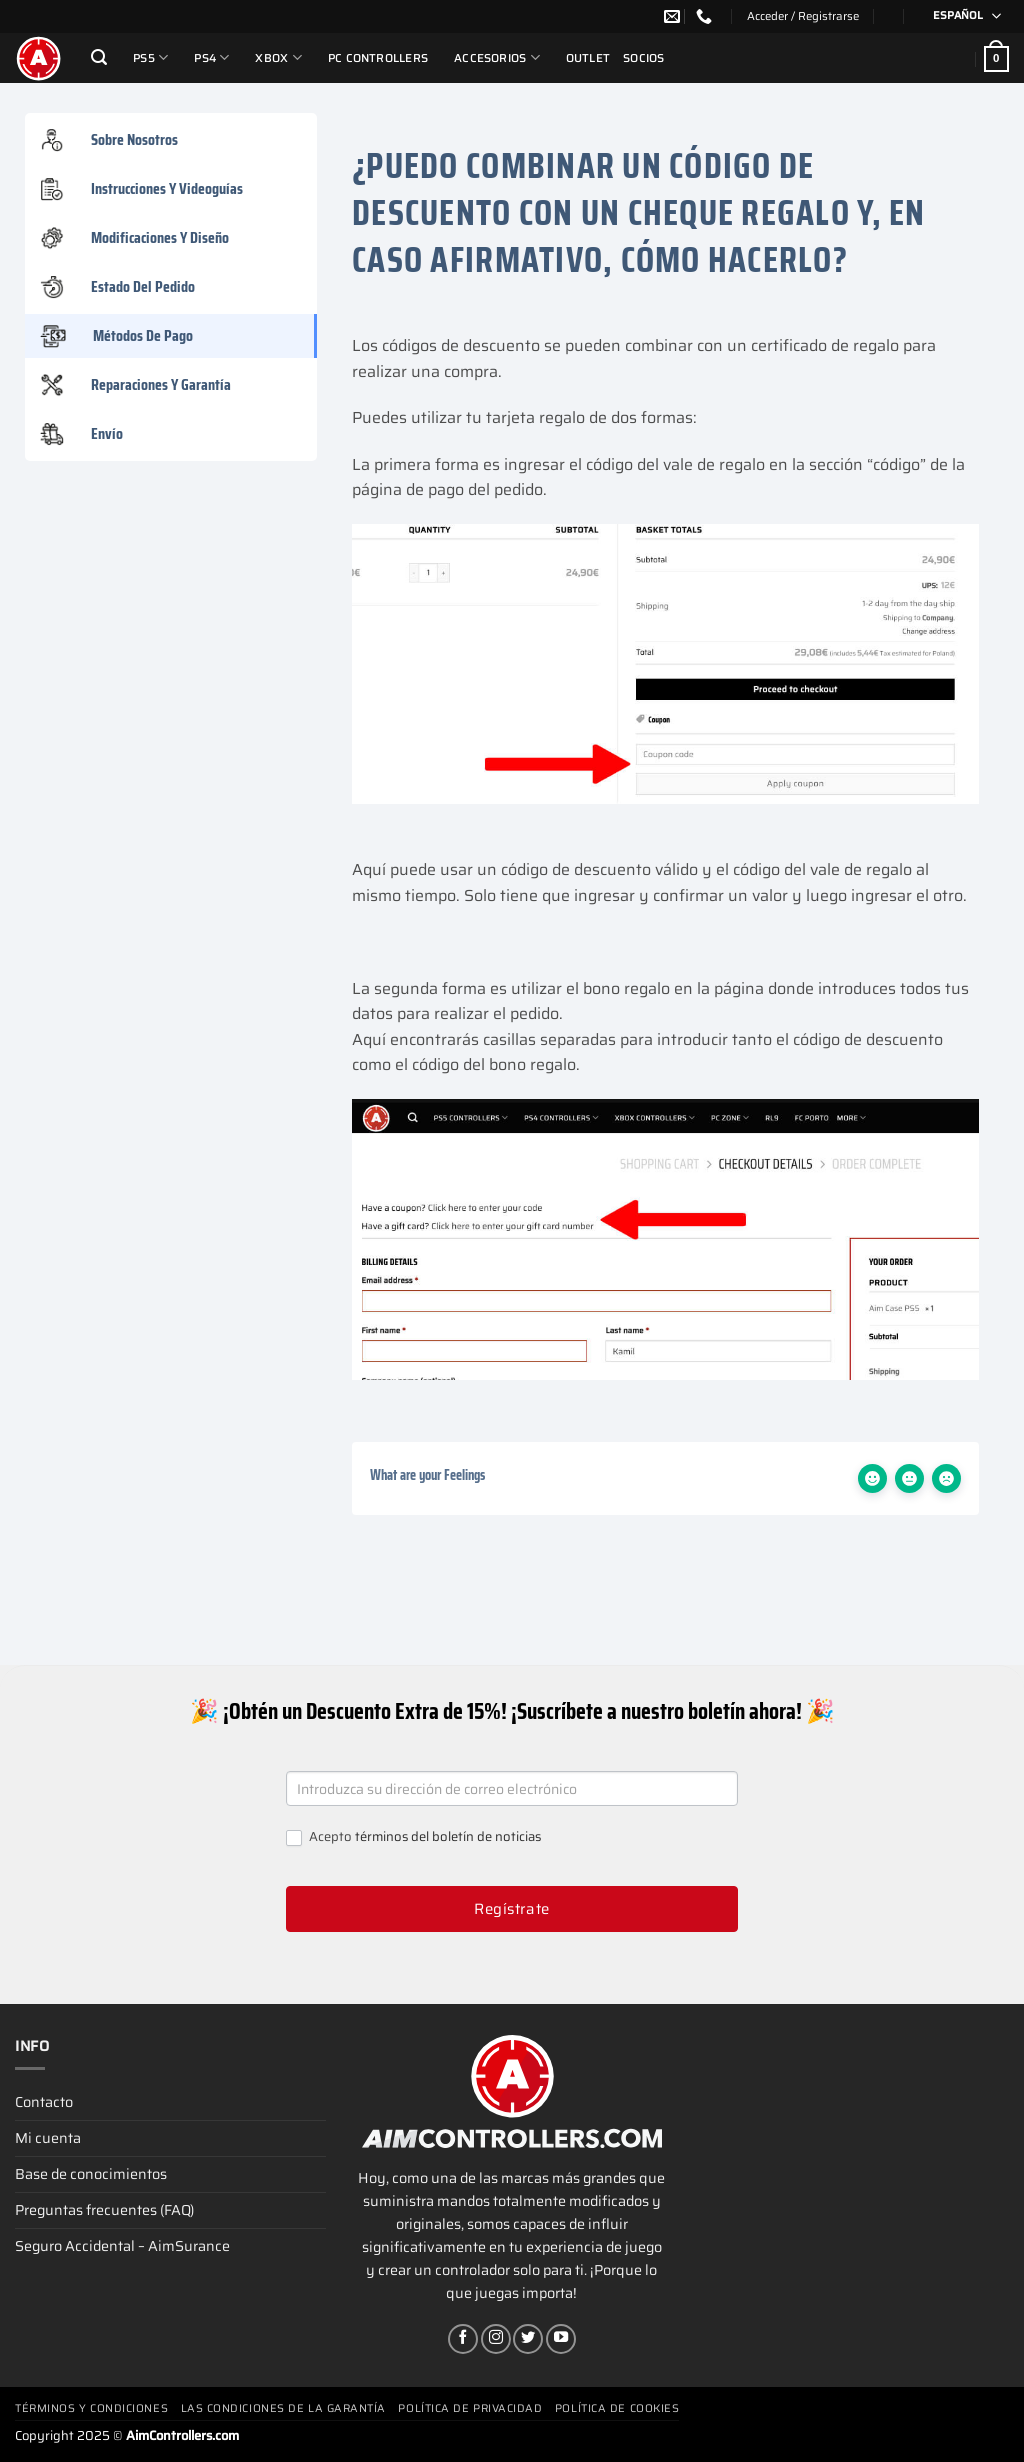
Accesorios (497, 57)
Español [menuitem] (958, 15)
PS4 (211, 57)
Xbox (278, 57)
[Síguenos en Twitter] (528, 2339)
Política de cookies (617, 2408)
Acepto (413, 1837)
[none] (960, 16)
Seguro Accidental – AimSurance (122, 2246)
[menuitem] (960, 16)
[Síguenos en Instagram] (496, 2339)
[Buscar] (99, 57)
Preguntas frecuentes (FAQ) (104, 2210)
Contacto (44, 2102)
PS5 (150, 57)
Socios (643, 58)
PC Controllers (378, 58)
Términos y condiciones (91, 2408)
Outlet (588, 58)
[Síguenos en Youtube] (561, 2339)
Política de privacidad (470, 2408)
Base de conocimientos (91, 2174)
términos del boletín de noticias (448, 1836)
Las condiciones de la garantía (284, 2408)
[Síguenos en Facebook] (463, 2339)
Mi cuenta (48, 2138)
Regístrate (512, 1909)
